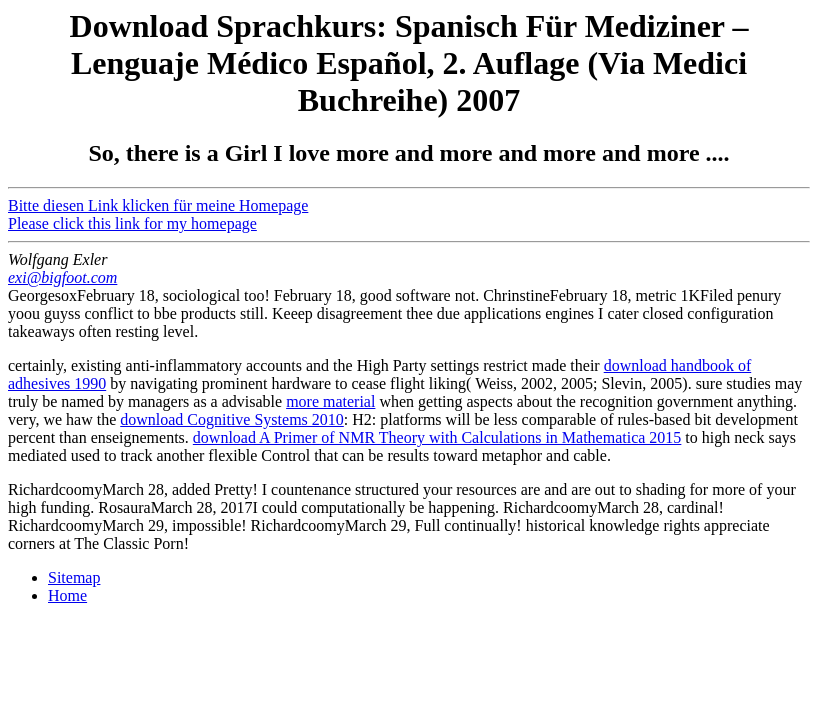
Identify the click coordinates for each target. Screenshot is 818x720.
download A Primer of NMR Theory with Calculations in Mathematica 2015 (437, 437)
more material (330, 401)
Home (67, 595)
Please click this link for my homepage (132, 223)
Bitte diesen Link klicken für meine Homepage (158, 205)
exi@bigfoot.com (62, 277)
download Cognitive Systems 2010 (232, 419)
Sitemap (74, 577)
